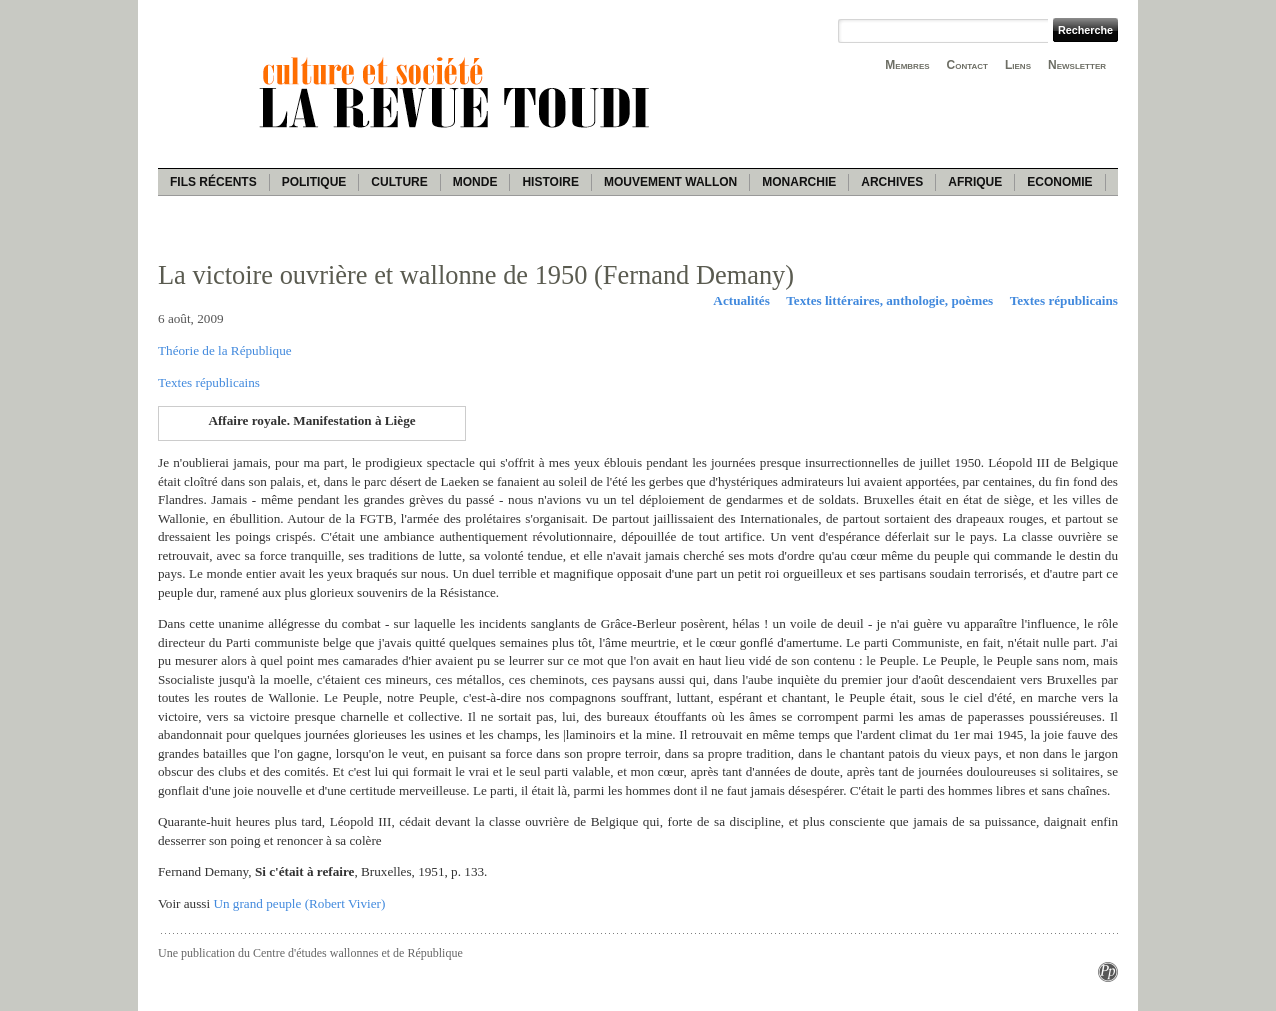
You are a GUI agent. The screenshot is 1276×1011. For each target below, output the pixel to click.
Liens (1018, 65)
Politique (314, 182)
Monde (475, 182)
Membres (907, 65)
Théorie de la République (225, 350)
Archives (892, 182)
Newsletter (1077, 65)
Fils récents (213, 182)
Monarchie (799, 182)
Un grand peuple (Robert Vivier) (299, 903)
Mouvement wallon (670, 182)
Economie (1059, 182)
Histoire (550, 182)
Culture (399, 182)
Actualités (741, 300)
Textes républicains (1064, 300)
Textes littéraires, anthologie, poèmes (889, 300)
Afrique (975, 182)
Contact (967, 65)
